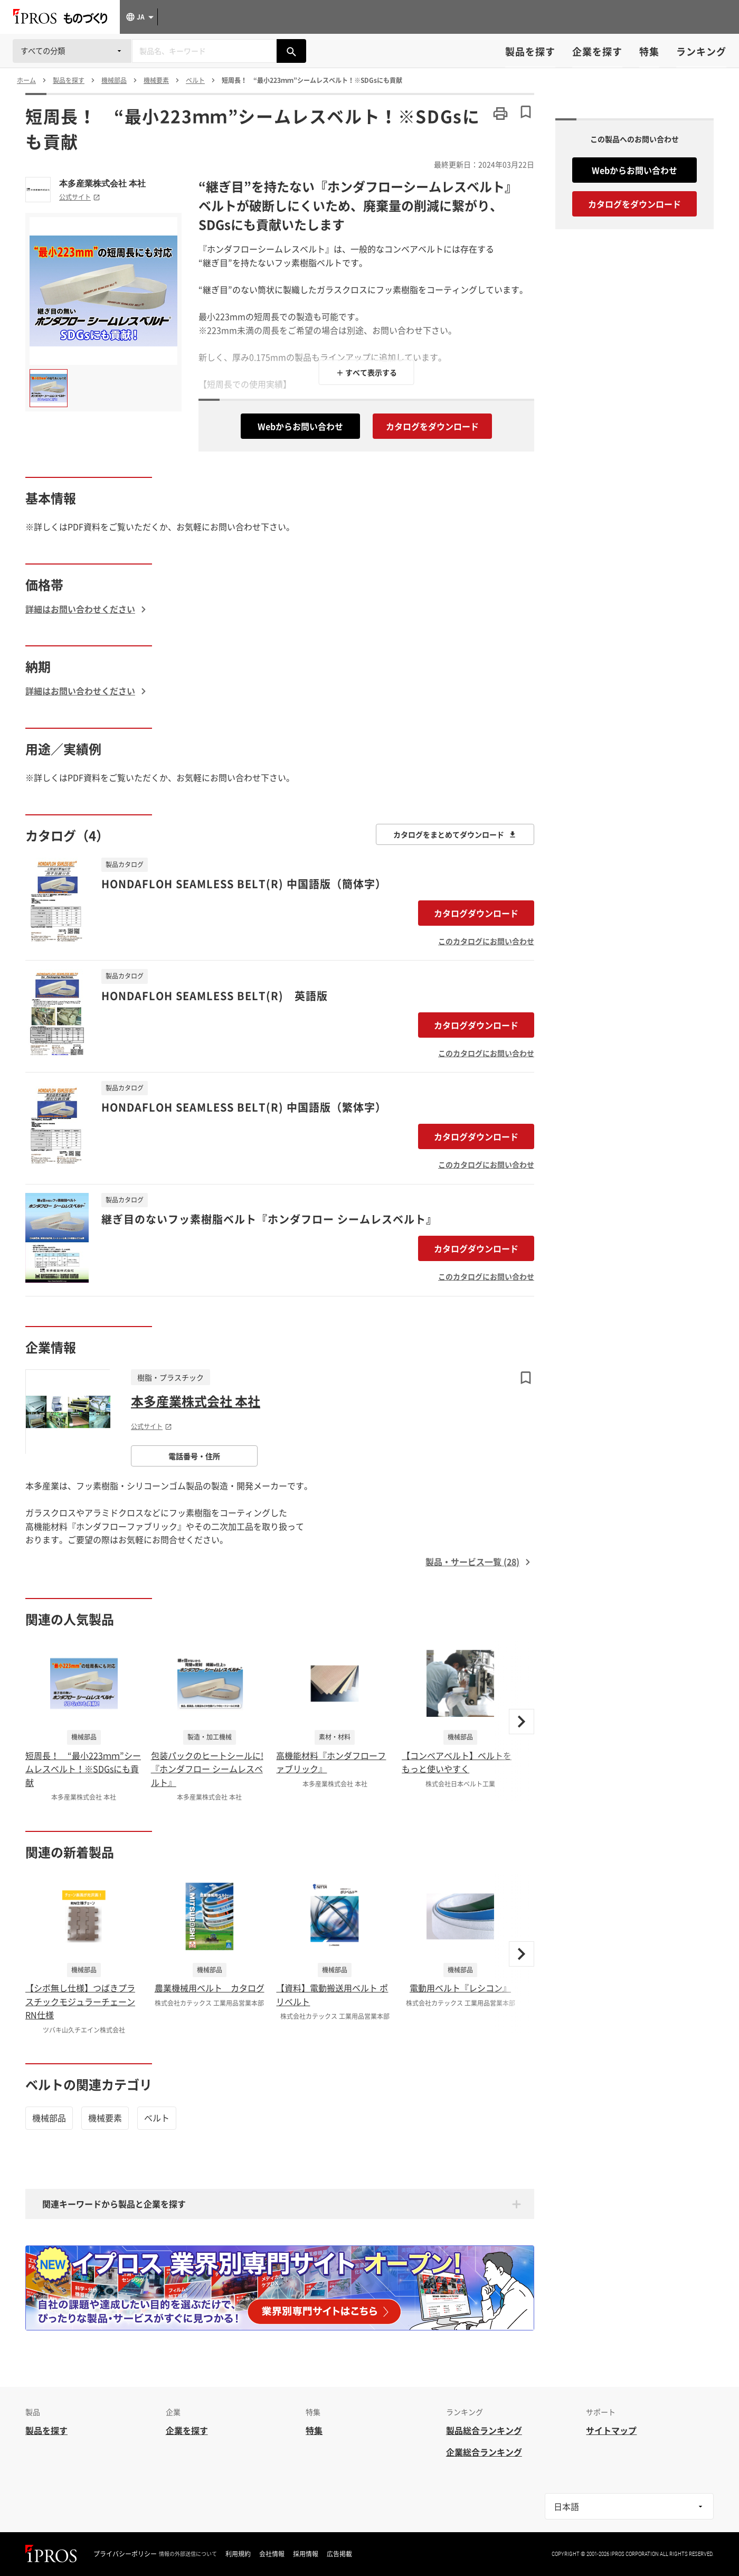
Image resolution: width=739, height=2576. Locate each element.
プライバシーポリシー (125, 2554)
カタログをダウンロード (432, 426)
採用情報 (305, 2554)
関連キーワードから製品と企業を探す (114, 2203)
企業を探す (597, 51)
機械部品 (49, 2117)
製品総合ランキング (484, 2430)
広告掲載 (339, 2554)
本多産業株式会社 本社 (102, 183)
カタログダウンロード (476, 913)
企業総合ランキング (484, 2452)
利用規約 (238, 2554)
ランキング (701, 51)
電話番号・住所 (194, 1456)
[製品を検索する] (291, 51)
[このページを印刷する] (500, 113)
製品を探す (530, 51)
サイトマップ (611, 2430)
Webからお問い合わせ (300, 426)
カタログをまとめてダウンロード (455, 834)
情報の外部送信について (188, 2554)
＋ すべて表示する (366, 372)
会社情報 (272, 2554)
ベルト (156, 2117)
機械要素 (105, 2117)
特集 (649, 51)
